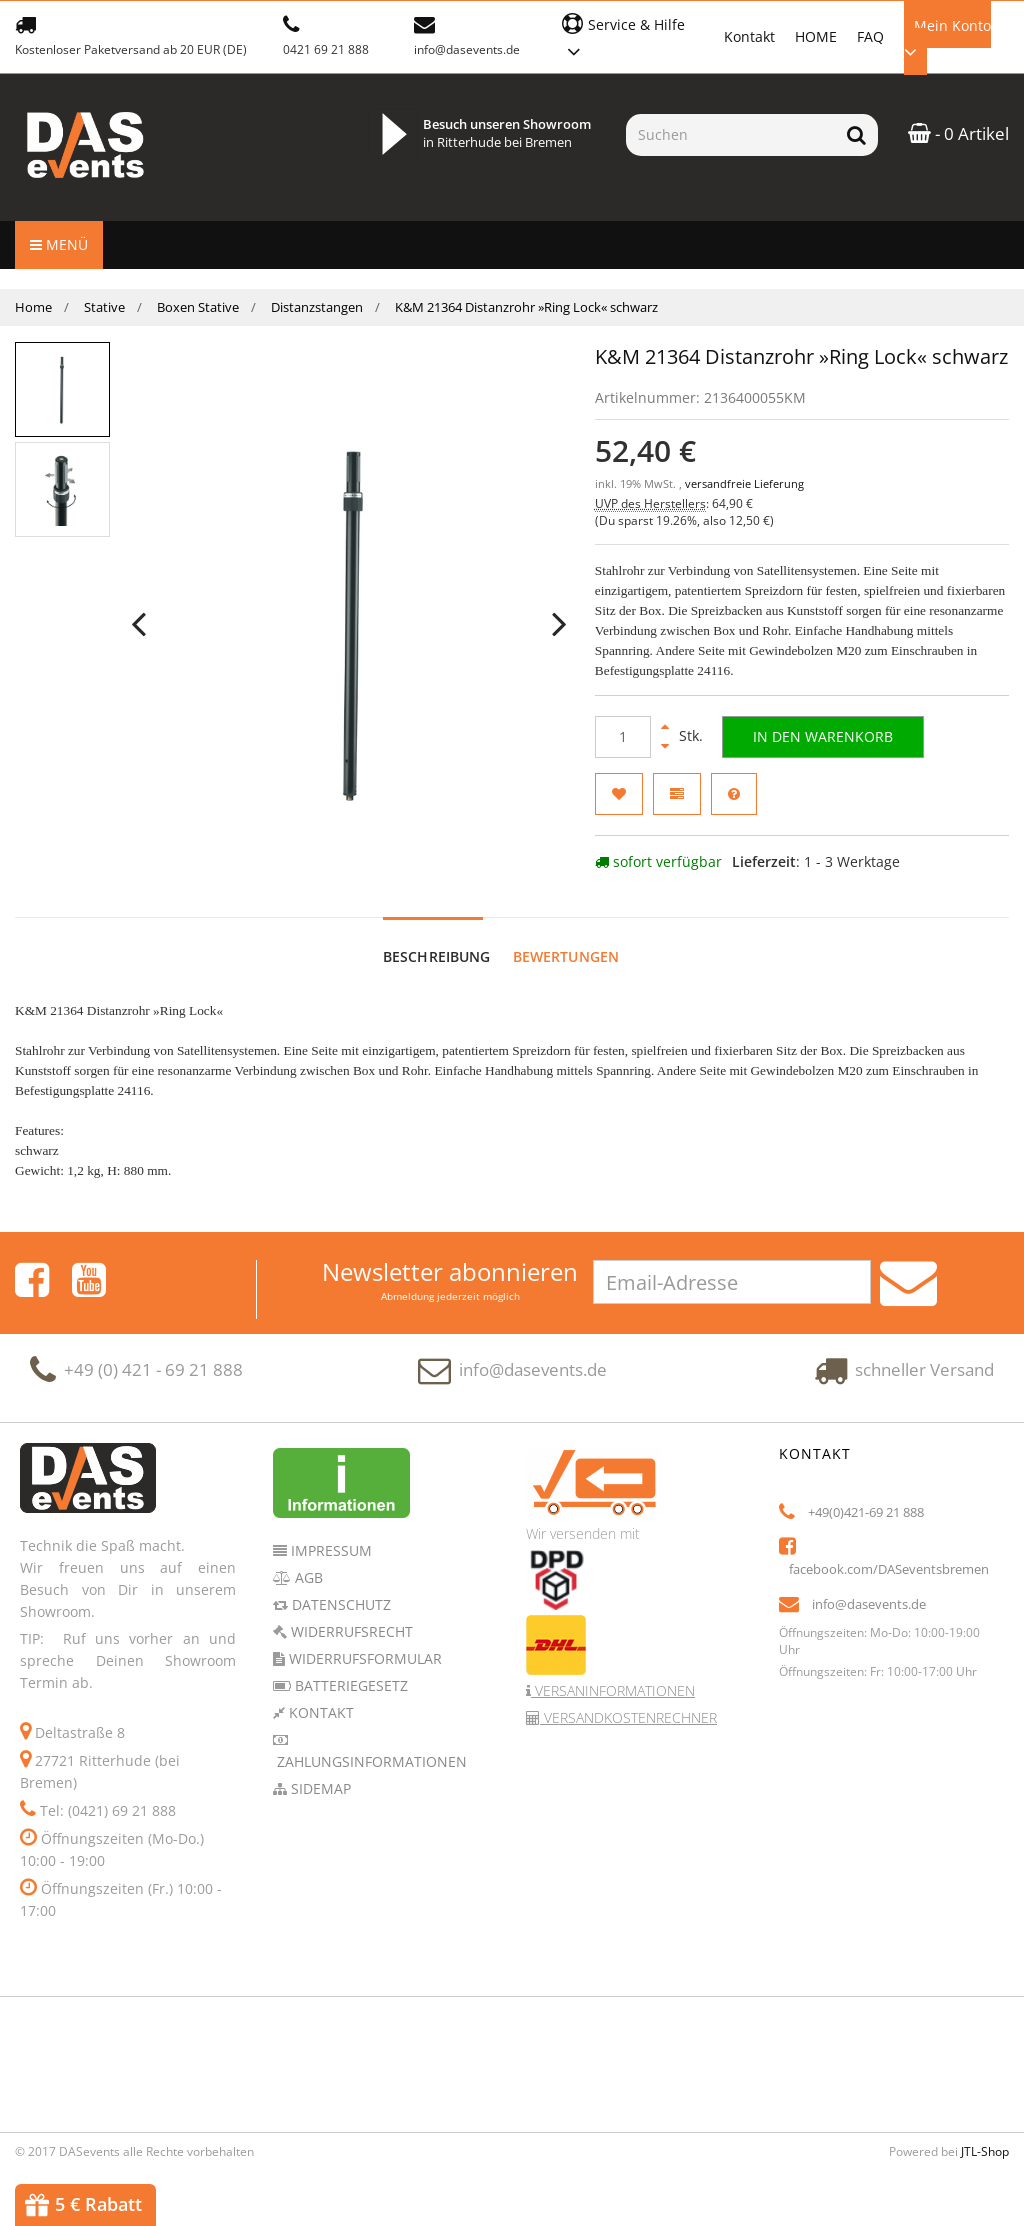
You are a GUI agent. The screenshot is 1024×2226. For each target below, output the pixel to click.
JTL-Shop (985, 2151)
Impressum (329, 1550)
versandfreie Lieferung (744, 484)
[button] (632, 35)
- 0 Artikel (958, 133)
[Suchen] (730, 135)
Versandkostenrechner (628, 1717)
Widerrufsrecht (350, 1631)
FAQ (870, 36)
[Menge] (623, 737)
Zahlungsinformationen (370, 1761)
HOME (816, 36)
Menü (59, 244)
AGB (307, 1577)
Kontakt (749, 36)
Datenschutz (339, 1604)
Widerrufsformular (363, 1658)
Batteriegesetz (349, 1685)
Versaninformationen (613, 1690)
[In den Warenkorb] (823, 737)
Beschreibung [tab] (437, 956)
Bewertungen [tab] (566, 956)
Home (33, 307)
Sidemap (319, 1788)
